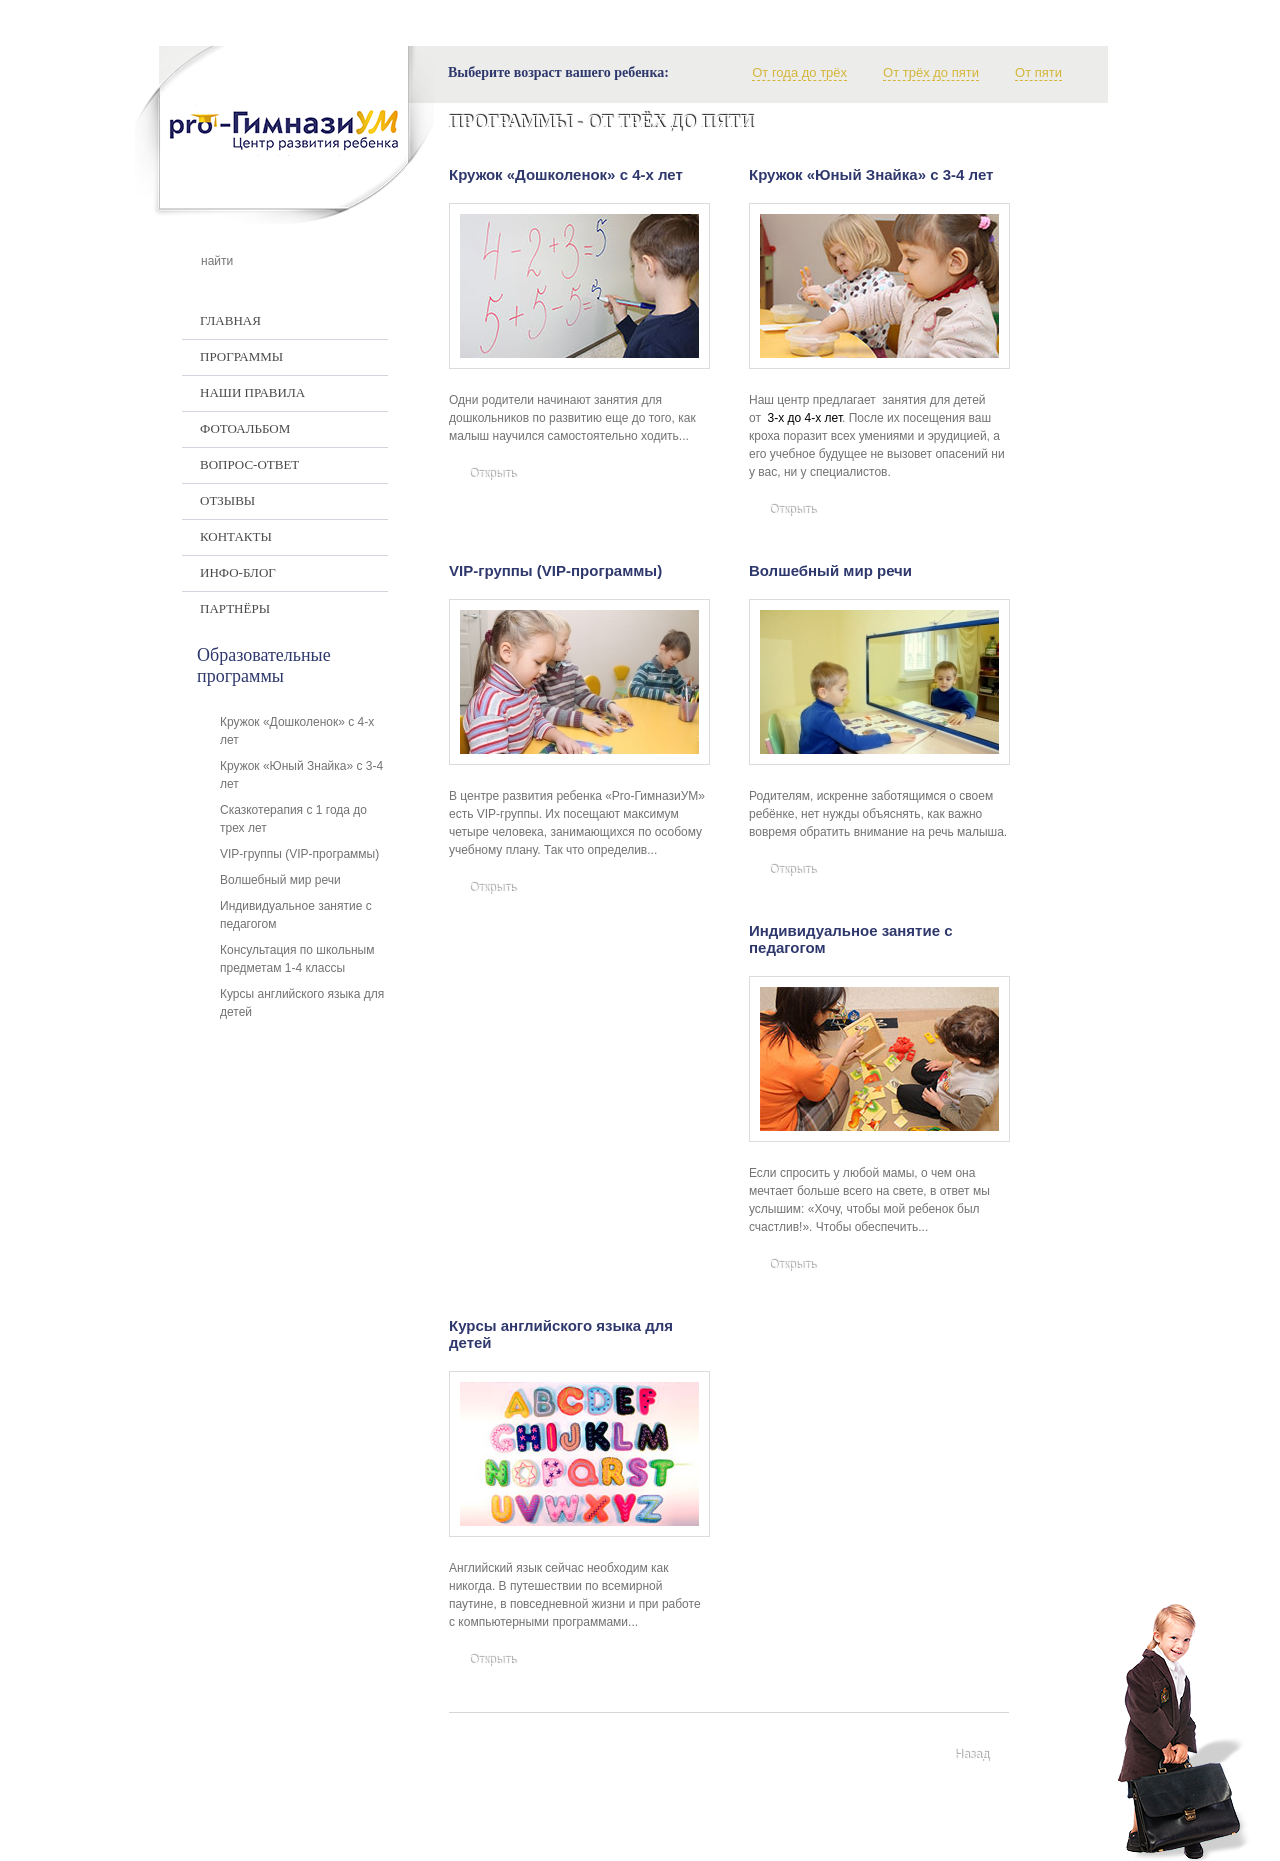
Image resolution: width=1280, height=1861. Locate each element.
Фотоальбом (245, 428)
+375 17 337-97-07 (806, 1827)
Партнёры (235, 608)
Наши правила (252, 392)
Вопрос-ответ (249, 464)
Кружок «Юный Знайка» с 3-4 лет (871, 174)
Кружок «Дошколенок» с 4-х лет (566, 174)
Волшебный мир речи (830, 570)
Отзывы (227, 500)
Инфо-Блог (238, 572)
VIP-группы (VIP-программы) (555, 570)
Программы (241, 356)
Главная (230, 320)
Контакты (236, 536)
